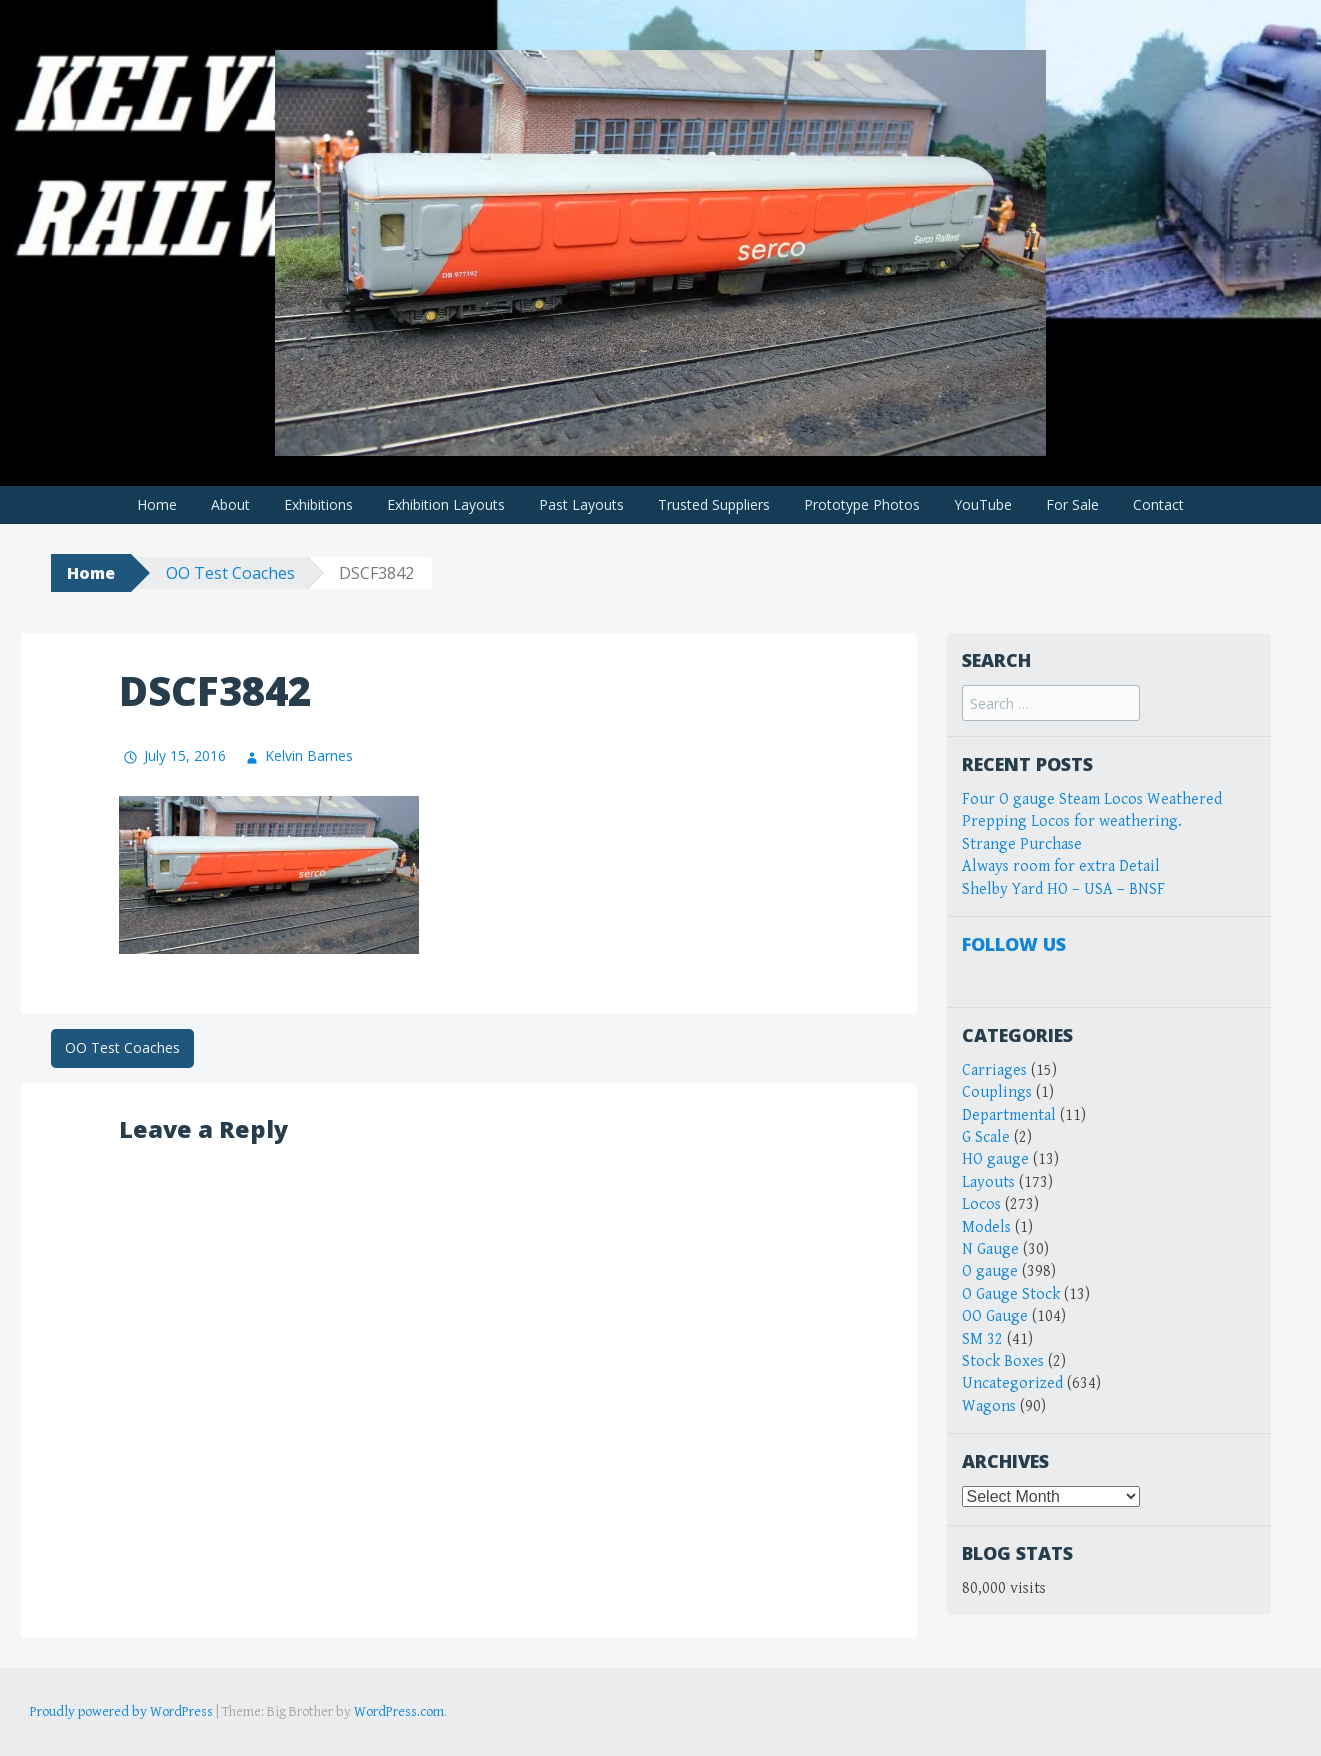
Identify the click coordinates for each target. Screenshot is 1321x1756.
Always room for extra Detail (1061, 866)
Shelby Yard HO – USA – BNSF (1063, 889)
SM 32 (982, 1339)
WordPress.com (399, 1712)
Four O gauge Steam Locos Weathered (1092, 799)
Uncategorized (1012, 1383)
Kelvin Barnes (309, 755)
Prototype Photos (862, 504)
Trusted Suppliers (714, 504)
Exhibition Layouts (446, 504)
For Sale (1072, 504)
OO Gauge (995, 1316)
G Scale (986, 1137)
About (230, 504)
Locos (981, 1204)
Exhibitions (318, 504)
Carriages (994, 1070)
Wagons (989, 1406)
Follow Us (1014, 944)
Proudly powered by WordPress (121, 1712)
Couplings (997, 1092)
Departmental (1009, 1115)
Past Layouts (581, 504)
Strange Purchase (1022, 844)
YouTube (983, 504)
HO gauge (995, 1159)
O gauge (990, 1271)
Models (986, 1227)
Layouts (988, 1182)
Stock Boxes (1003, 1361)
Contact (1158, 504)
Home (157, 504)
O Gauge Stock (1011, 1294)
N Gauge (990, 1249)
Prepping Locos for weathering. (1072, 821)
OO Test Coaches (230, 573)
